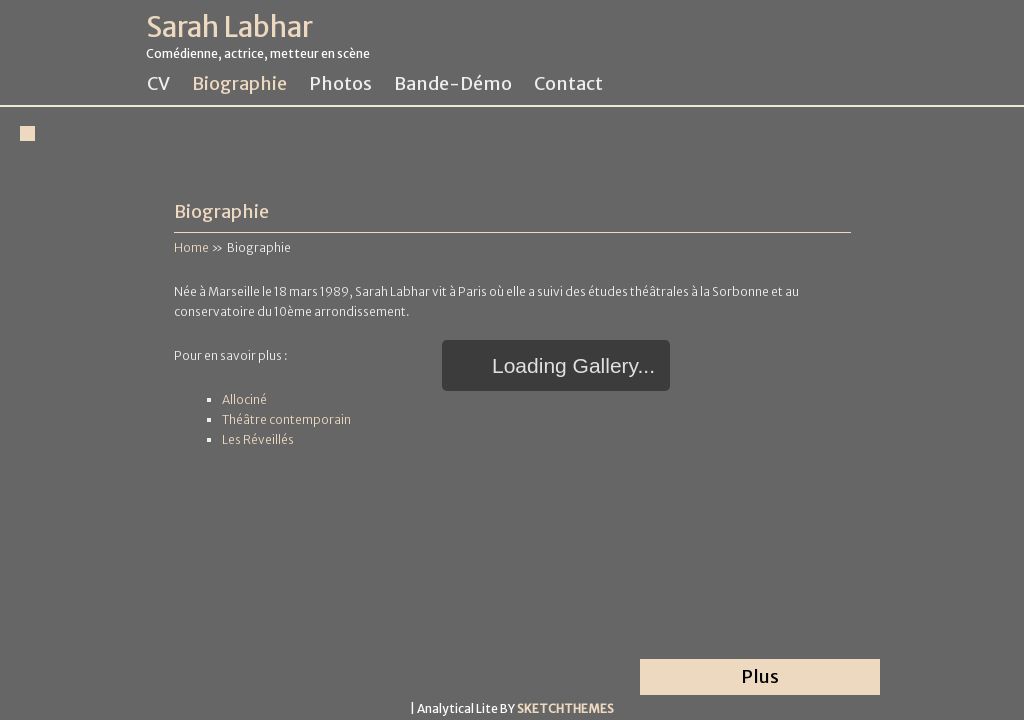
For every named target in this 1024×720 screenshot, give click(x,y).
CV (158, 84)
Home (191, 247)
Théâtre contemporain (286, 419)
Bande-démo (453, 84)
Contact (568, 84)
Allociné (244, 399)
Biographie (239, 84)
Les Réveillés (258, 439)
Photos (340, 84)
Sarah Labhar (229, 27)
